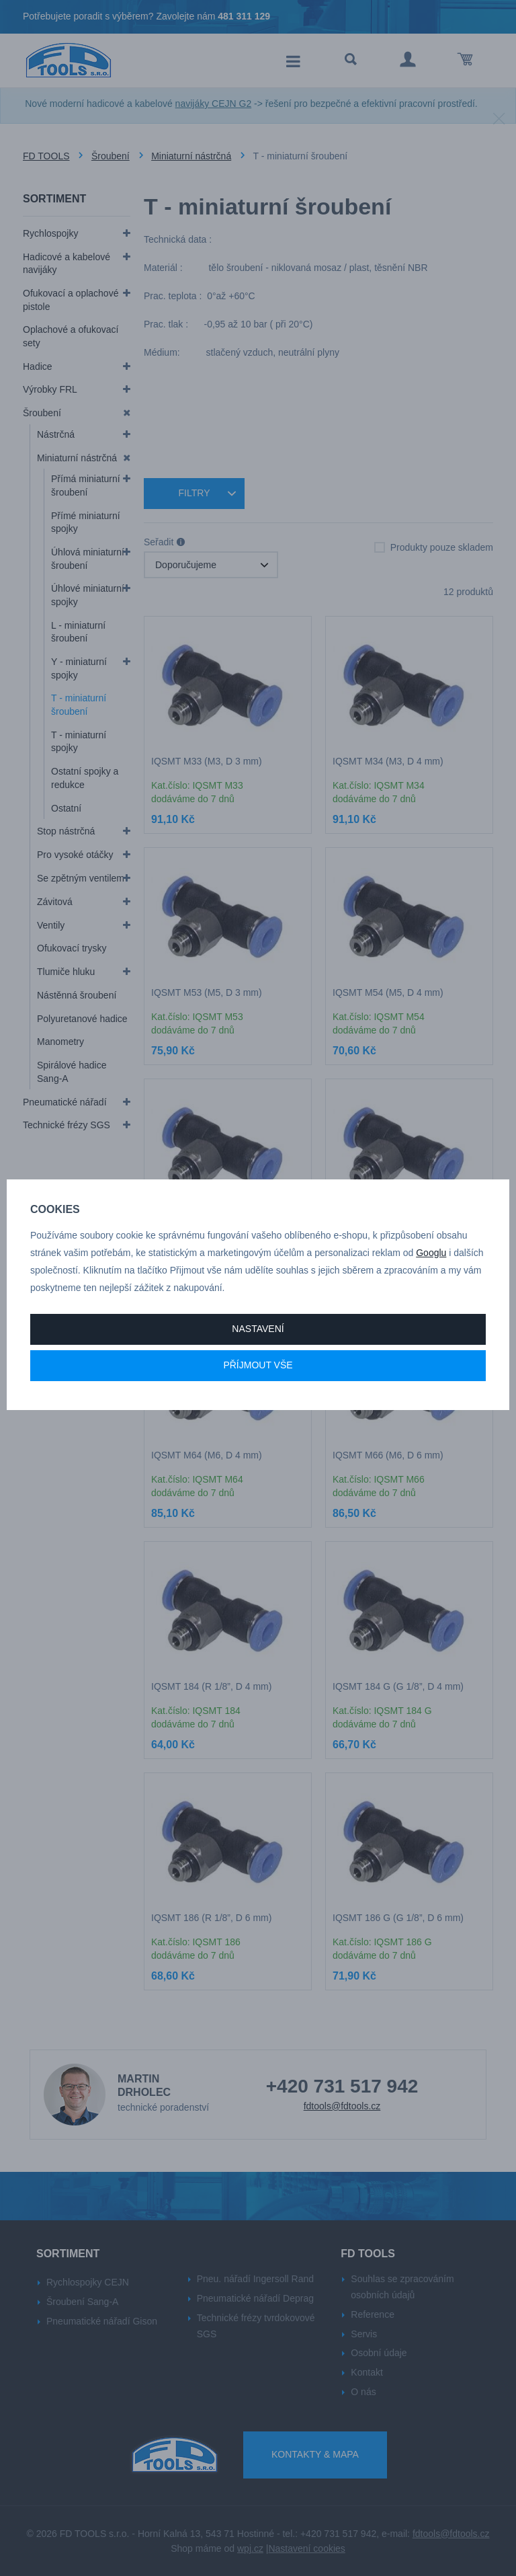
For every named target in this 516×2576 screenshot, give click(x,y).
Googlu (431, 1252)
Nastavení (258, 1328)
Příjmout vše (257, 1365)
